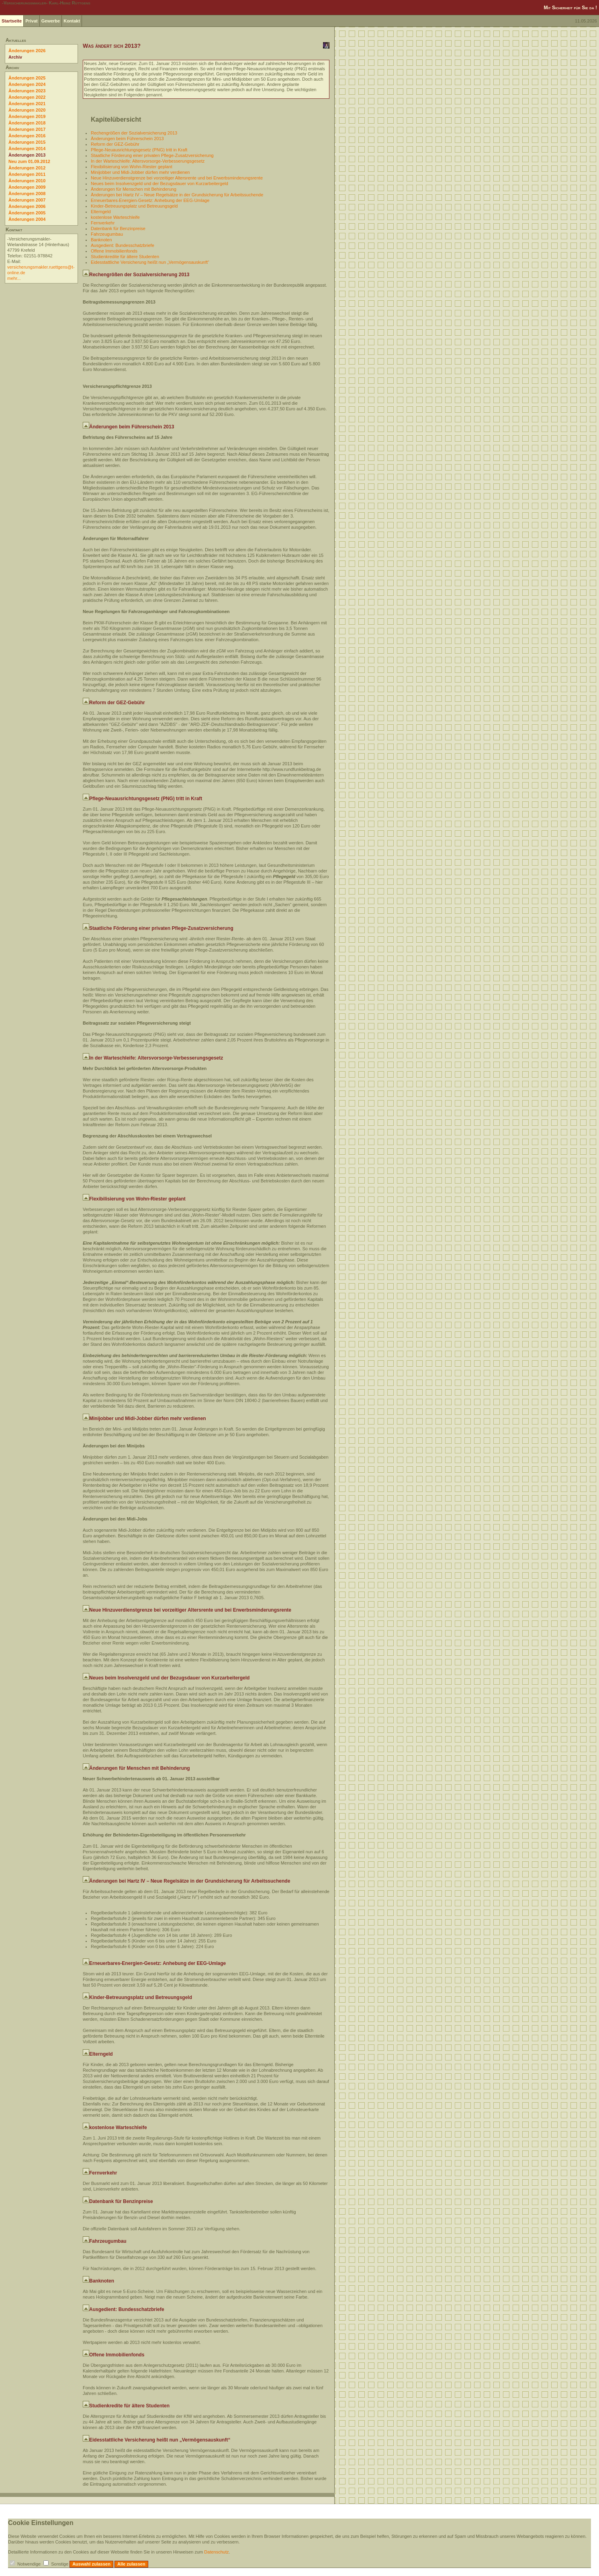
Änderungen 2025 (26, 77)
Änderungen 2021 (26, 103)
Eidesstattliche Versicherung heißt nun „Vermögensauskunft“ (150, 262)
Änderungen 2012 (26, 167)
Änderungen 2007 (26, 200)
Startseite (12, 20)
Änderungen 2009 (26, 187)
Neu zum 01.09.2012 (29, 161)
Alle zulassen (131, 2564)
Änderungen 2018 (26, 122)
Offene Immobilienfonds (114, 251)
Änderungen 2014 (26, 148)
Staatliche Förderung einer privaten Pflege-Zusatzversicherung (152, 155)
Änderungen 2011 (26, 174)
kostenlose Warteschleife (115, 217)
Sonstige (59, 2564)
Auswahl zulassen (91, 2564)
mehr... (14, 278)
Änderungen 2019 (26, 116)
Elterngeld (101, 211)
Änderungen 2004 (26, 219)
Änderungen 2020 (26, 110)
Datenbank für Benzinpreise (118, 228)
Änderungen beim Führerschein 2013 (127, 138)
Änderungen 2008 (26, 193)
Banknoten (101, 239)
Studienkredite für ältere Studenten (125, 256)
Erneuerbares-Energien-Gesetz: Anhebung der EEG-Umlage (150, 200)
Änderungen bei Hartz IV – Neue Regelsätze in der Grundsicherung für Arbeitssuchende (177, 194)
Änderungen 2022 (26, 97)
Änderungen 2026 (26, 50)
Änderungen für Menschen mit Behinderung (133, 189)
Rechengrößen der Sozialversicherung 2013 (134, 132)
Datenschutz (216, 2552)
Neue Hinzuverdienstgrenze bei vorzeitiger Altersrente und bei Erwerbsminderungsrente (177, 177)
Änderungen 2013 (26, 155)
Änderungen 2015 (26, 142)
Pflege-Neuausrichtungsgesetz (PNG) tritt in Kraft (139, 149)
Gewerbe (50, 20)
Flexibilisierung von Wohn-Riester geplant (131, 166)
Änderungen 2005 (26, 212)
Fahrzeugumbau (107, 234)
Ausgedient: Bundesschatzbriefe (122, 245)
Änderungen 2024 (26, 84)
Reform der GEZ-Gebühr (115, 144)
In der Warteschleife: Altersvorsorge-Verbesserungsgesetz (147, 161)
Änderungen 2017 (26, 129)
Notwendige (29, 2564)
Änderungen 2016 (26, 135)
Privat (31, 20)
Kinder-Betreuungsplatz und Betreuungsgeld (134, 206)
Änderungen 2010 (26, 180)
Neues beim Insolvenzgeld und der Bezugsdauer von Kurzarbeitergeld (159, 183)
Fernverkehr (102, 222)
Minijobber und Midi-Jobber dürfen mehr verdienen (140, 172)
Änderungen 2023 (26, 90)
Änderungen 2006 (26, 206)
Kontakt (71, 20)
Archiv (15, 57)
